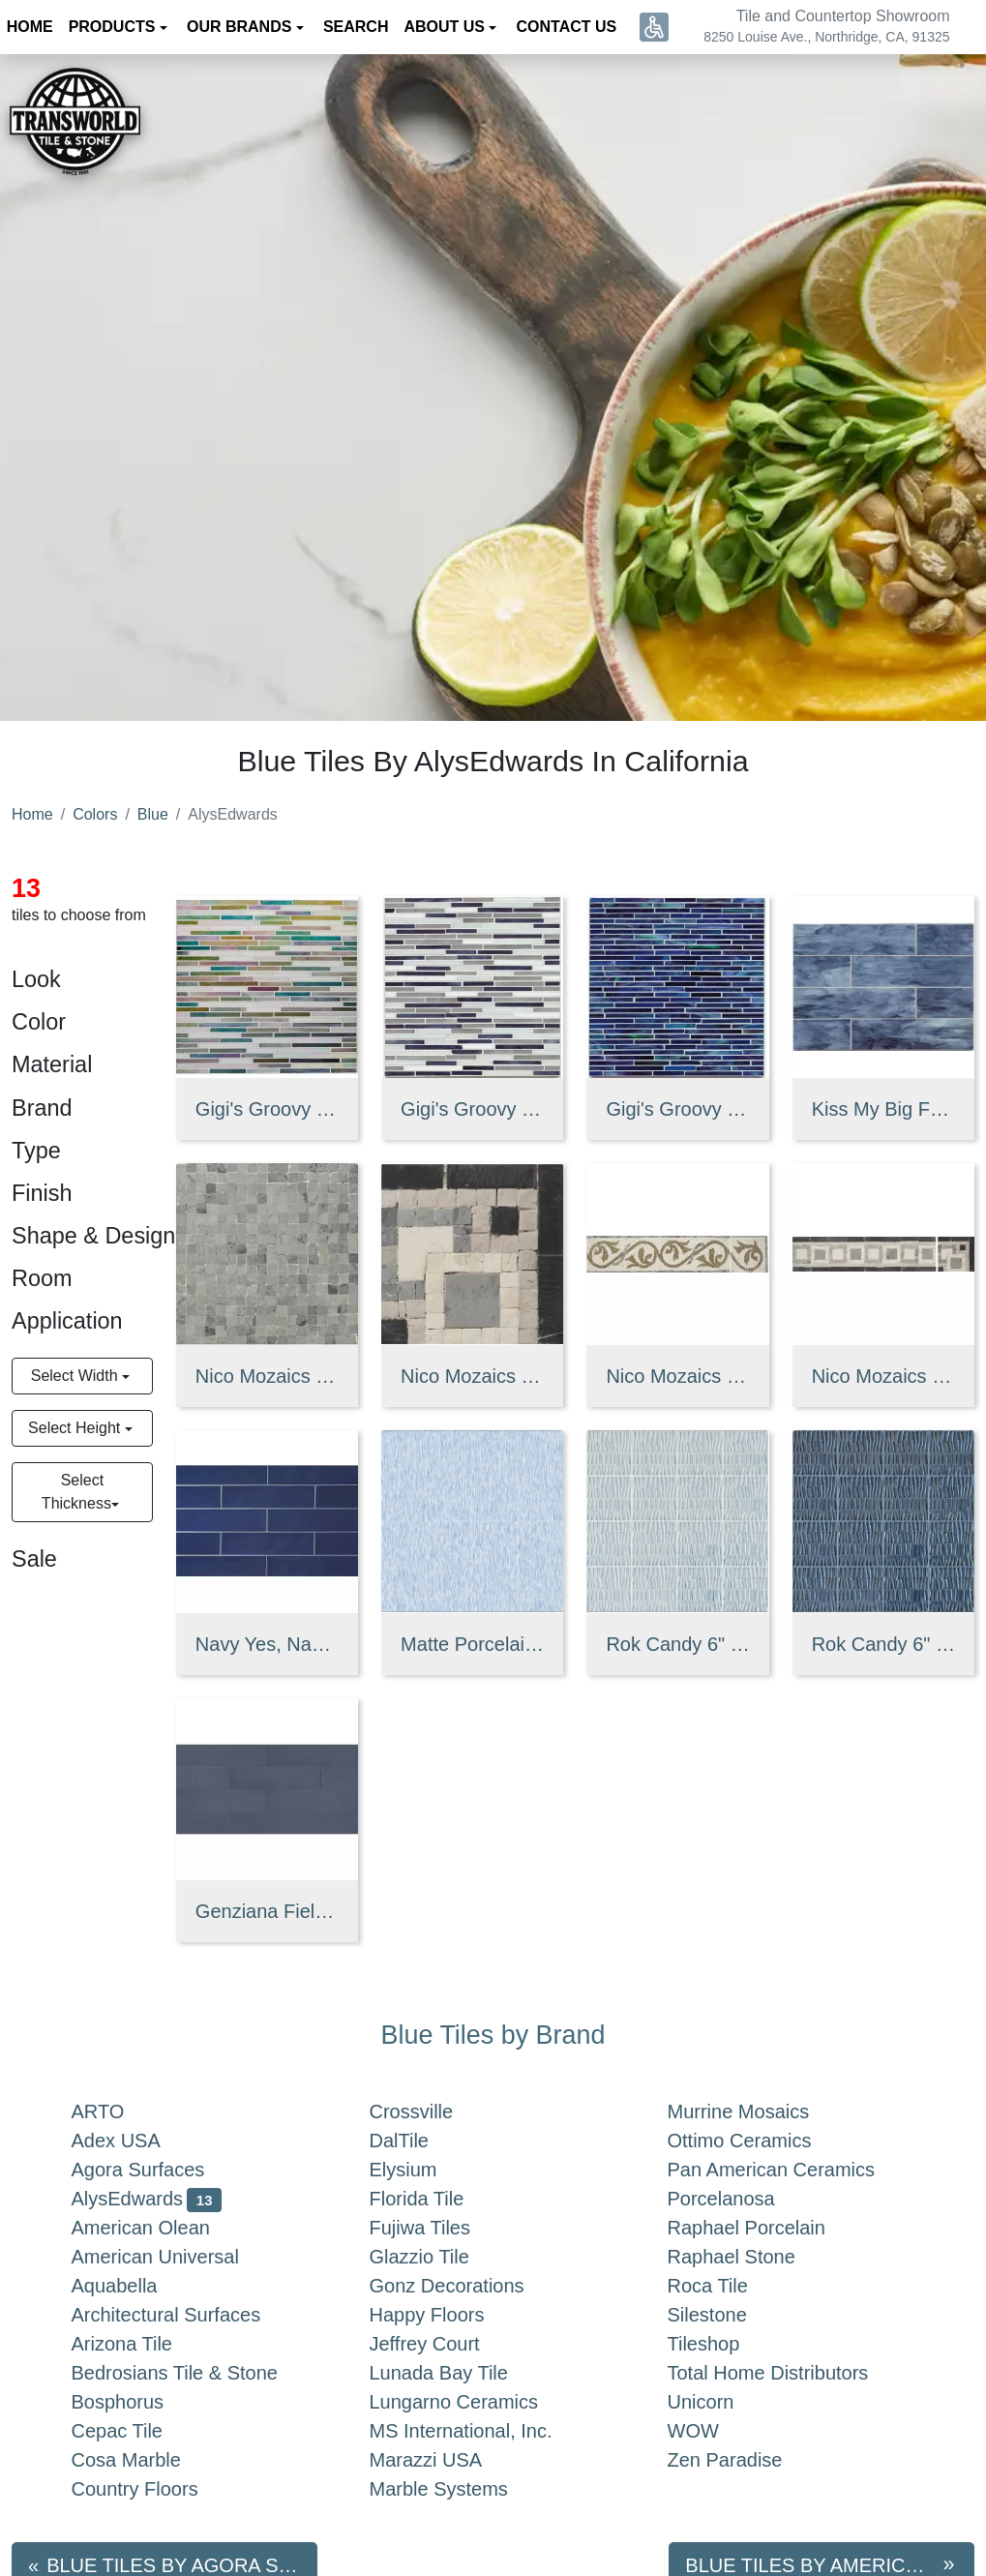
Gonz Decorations (462, 2285)
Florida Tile (436, 2198)
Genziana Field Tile (267, 1911)
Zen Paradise (741, 2460)
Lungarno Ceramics (474, 2401)
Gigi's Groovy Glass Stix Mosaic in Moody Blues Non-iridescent (472, 1109)
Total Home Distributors (788, 2372)
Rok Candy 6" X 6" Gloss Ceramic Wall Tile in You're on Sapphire (883, 1644)
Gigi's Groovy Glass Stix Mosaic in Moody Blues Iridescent (267, 1109)
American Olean (161, 2227)
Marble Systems (459, 2489)
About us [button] (446, 26)
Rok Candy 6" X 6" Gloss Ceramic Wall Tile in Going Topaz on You (677, 1644)
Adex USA (135, 2140)
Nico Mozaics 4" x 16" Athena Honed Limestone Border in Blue (677, 1376)
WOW (713, 2430)
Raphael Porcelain (766, 2227)
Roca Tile (728, 2285)
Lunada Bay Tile (462, 2372)
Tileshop (723, 2343)
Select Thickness (76, 1492)
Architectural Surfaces (186, 2314)
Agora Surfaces (158, 2169)
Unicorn (716, 2401)
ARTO (121, 2111)
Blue (152, 814)
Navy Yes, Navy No (267, 1644)
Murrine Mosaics (758, 2111)
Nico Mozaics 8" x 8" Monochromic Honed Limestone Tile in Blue (267, 1376)
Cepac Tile (141, 2430)
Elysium (423, 2169)
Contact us (567, 26)
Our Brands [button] (241, 26)
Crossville (431, 2111)
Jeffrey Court (444, 2343)
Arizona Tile (142, 2343)
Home (32, 814)
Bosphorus (137, 2401)
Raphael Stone (751, 2256)
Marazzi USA (446, 2460)
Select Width (76, 1375)
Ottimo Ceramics (759, 2140)
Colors (95, 814)
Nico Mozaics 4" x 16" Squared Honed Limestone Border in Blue (883, 1376)
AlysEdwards (147, 2198)
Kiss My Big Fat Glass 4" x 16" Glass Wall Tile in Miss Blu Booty (883, 1109)
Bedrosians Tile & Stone (194, 2372)
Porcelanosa (741, 2198)
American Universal (175, 2256)
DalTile (423, 2140)
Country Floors (154, 2489)
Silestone (723, 2314)
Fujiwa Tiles (444, 2227)
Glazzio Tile (439, 2256)
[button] (654, 27)
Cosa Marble (146, 2460)
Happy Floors (446, 2314)
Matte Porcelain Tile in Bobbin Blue (472, 1644)
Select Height (76, 1428)
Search (356, 26)
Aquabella (138, 2285)
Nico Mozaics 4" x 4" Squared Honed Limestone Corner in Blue (472, 1376)
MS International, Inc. (480, 2430)
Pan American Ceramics (787, 2169)
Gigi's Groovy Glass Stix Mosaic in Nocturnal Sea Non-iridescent (677, 1109)
